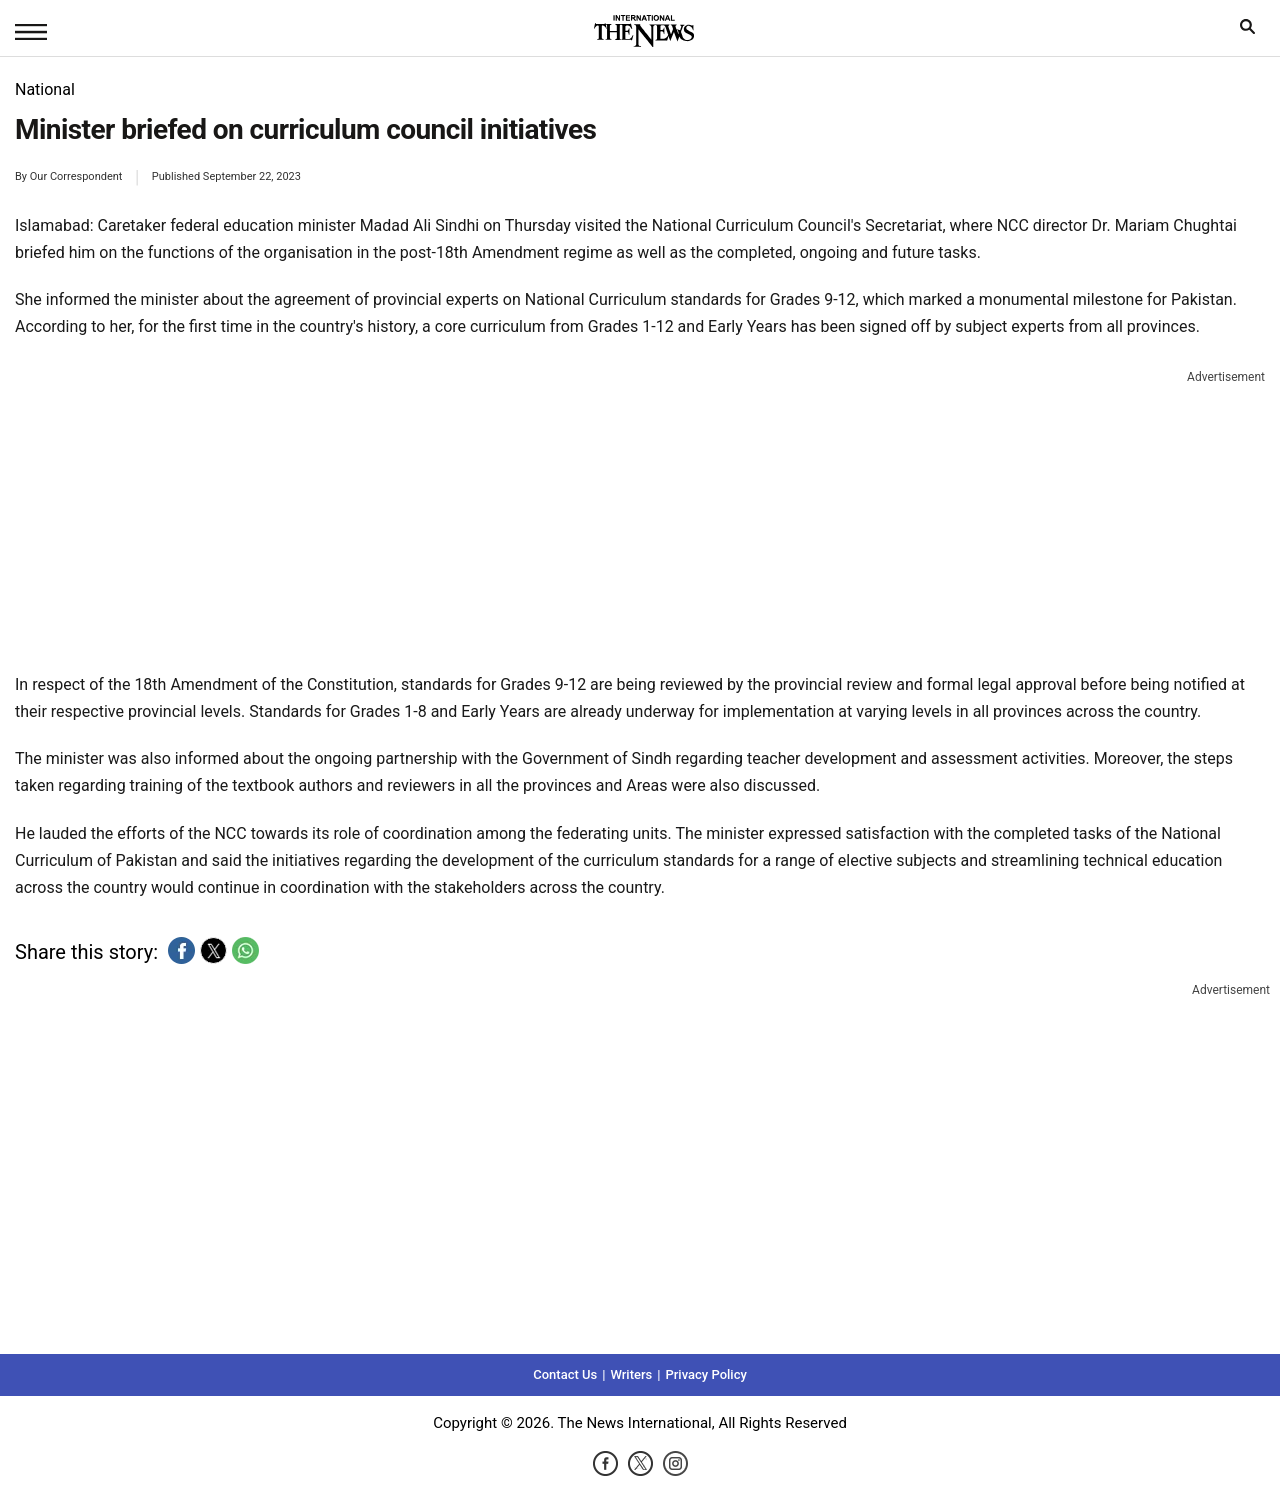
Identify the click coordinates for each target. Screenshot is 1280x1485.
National (45, 89)
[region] (640, 517)
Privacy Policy (705, 1374)
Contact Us (565, 1374)
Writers (631, 1374)
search (1252, 31)
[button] (181, 950)
